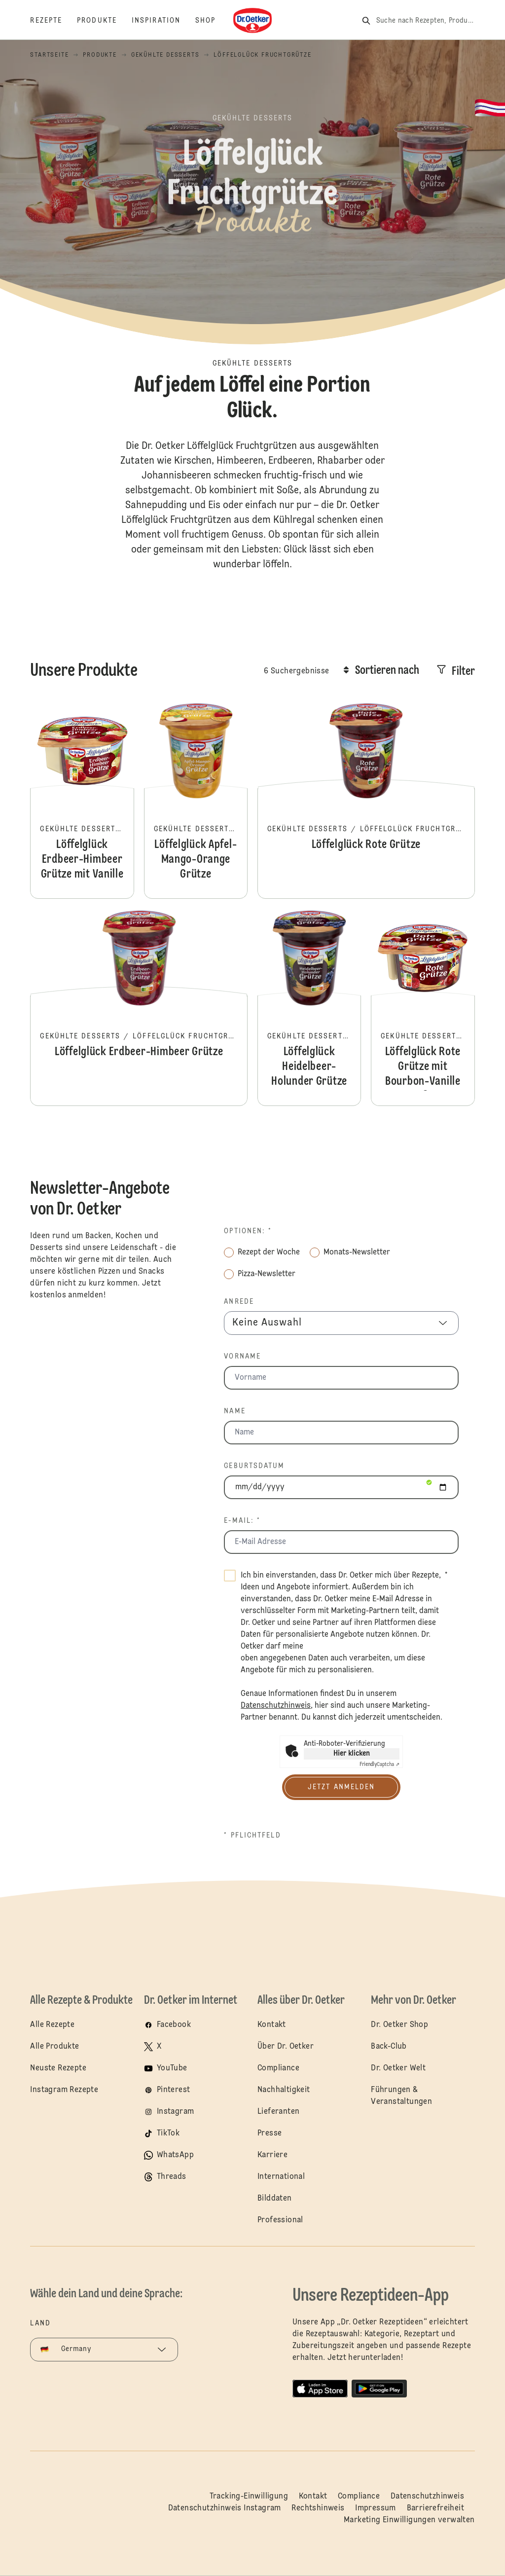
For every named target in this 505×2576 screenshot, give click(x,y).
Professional (280, 2220)
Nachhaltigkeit (283, 2090)
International (281, 2177)
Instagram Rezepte (64, 2090)
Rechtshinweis (317, 2508)
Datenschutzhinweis (427, 2497)
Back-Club (389, 2047)
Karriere (272, 2155)
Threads (171, 2177)
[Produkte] (104, 20)
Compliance (278, 2068)
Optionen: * (248, 1231)
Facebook (174, 2025)
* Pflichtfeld (252, 1835)
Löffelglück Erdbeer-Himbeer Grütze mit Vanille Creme (82, 800)
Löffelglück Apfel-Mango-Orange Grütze (196, 800)
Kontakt (271, 2025)
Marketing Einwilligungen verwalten (409, 2520)
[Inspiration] (163, 20)
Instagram (175, 2112)
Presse (269, 2133)
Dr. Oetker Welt (398, 2068)
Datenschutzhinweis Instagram (224, 2508)
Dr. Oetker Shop (399, 2025)
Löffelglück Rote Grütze (366, 800)
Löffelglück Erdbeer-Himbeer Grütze (139, 1007)
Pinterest (173, 2090)
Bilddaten (274, 2199)
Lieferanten (278, 2112)
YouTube (172, 2068)
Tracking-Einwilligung (249, 2497)
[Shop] (212, 20)
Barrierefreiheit (435, 2508)
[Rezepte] (53, 20)
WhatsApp (175, 2155)
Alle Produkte (54, 2047)
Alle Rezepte (52, 2025)
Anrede (239, 1301)
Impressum (375, 2508)
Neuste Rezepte (58, 2068)
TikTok (168, 2133)
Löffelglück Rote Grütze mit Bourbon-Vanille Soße (422, 1007)
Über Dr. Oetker (285, 2047)
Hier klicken (351, 1753)
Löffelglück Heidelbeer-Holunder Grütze (309, 1007)
